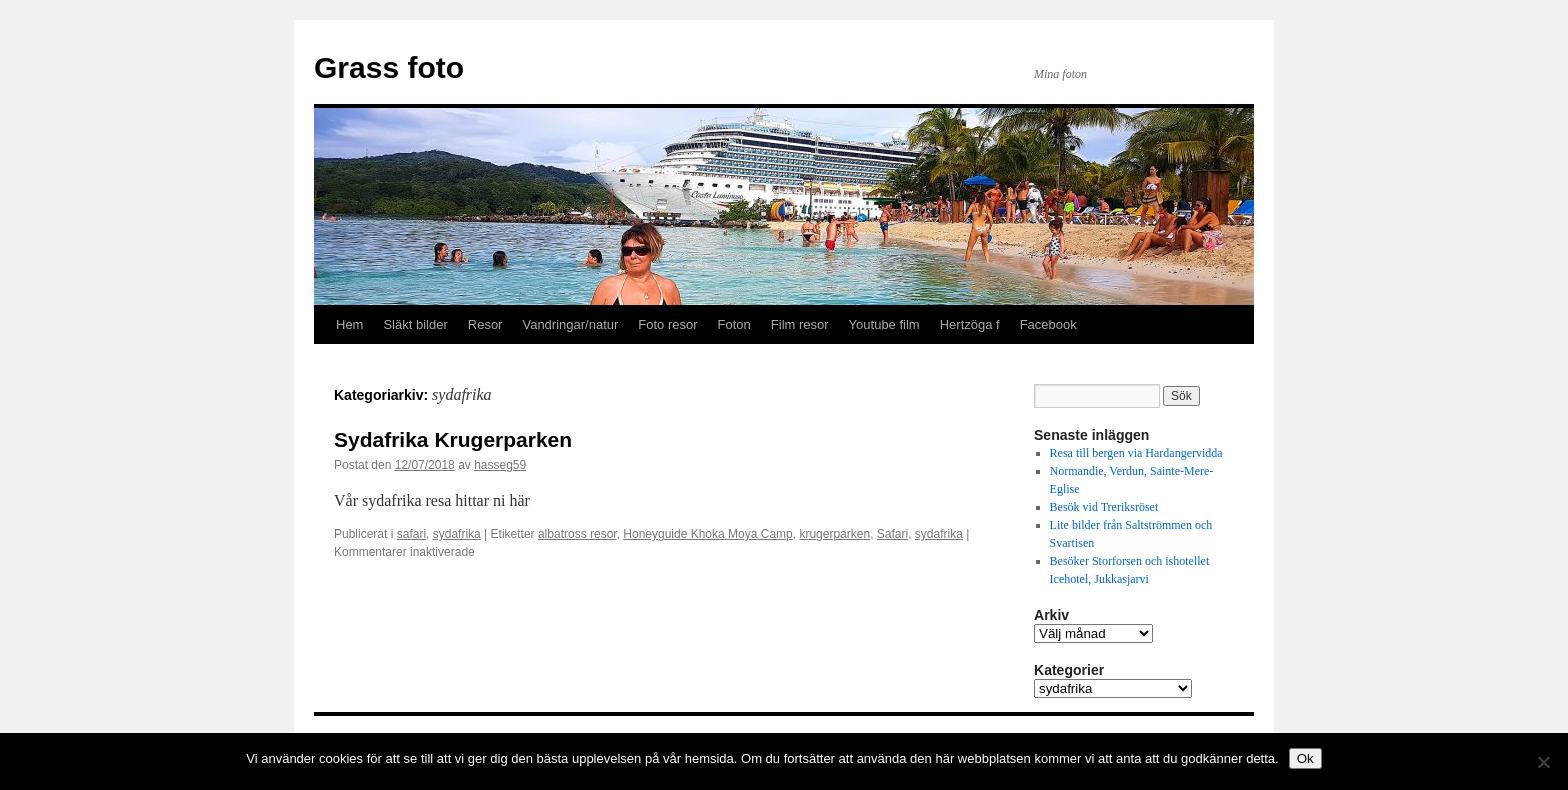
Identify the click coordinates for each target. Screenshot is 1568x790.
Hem (349, 324)
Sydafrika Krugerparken (453, 439)
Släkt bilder (415, 324)
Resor (485, 324)
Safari (892, 534)
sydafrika (457, 534)
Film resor (800, 324)
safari (411, 534)
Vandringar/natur (570, 324)
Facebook (1048, 324)
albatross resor (577, 534)
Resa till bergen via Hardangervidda (1136, 453)
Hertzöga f (970, 324)
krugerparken (834, 534)
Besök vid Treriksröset (1106, 507)
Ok (1305, 758)
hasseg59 (500, 465)
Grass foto (389, 67)
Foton (734, 324)
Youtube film (884, 324)
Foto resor (667, 324)
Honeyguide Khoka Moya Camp (707, 534)
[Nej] (1543, 762)
